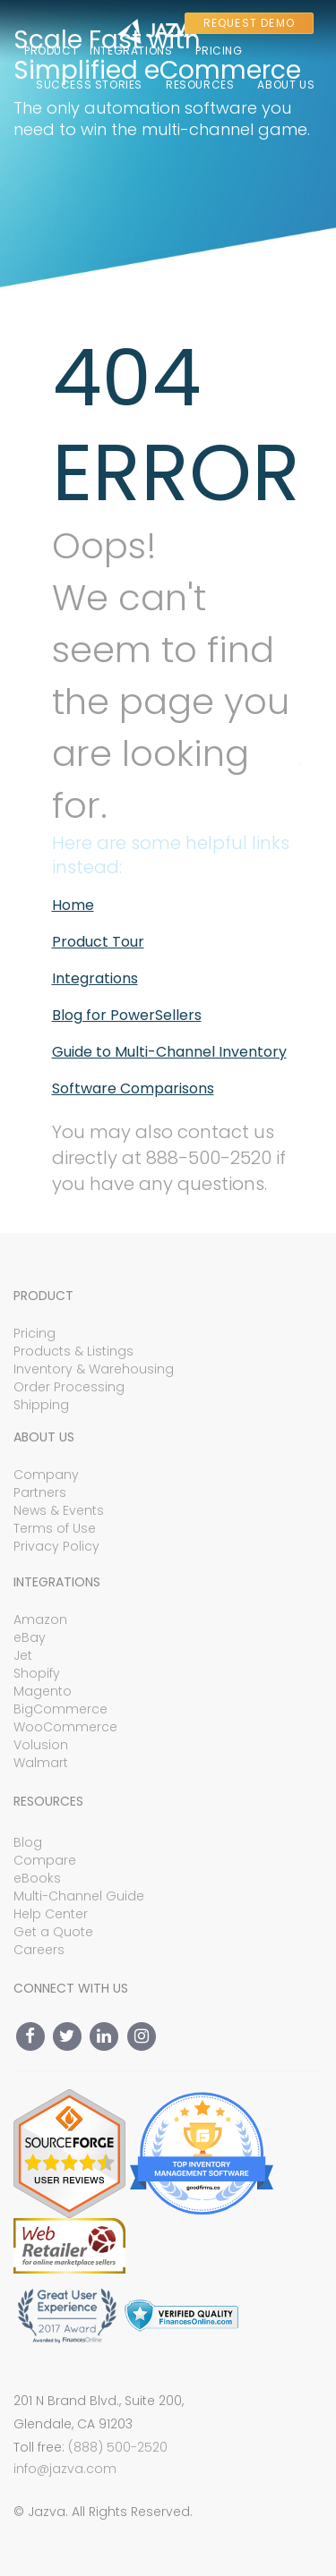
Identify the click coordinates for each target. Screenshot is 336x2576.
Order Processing (69, 1387)
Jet (22, 1655)
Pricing (218, 50)
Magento (42, 1691)
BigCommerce (60, 1709)
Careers (39, 1950)
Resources (200, 84)
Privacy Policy (56, 1546)
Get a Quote (53, 1932)
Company (46, 1475)
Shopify (36, 1673)
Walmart (40, 1763)
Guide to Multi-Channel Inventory (169, 1051)
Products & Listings (73, 1351)
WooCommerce (65, 1727)
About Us (285, 84)
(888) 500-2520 (118, 2447)
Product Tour (98, 941)
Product (51, 50)
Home (73, 905)
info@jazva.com (64, 2469)
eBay (29, 1637)
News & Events (58, 1510)
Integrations (131, 50)
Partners (39, 1492)
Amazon (40, 1619)
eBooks (37, 1878)
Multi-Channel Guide (78, 1896)
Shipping (41, 1405)
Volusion (40, 1745)
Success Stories (89, 84)
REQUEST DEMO (249, 22)
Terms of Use (54, 1528)
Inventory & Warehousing (93, 1369)
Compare (44, 1860)
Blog (27, 1842)
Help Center (50, 1914)
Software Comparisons (133, 1088)
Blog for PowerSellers (127, 1015)
